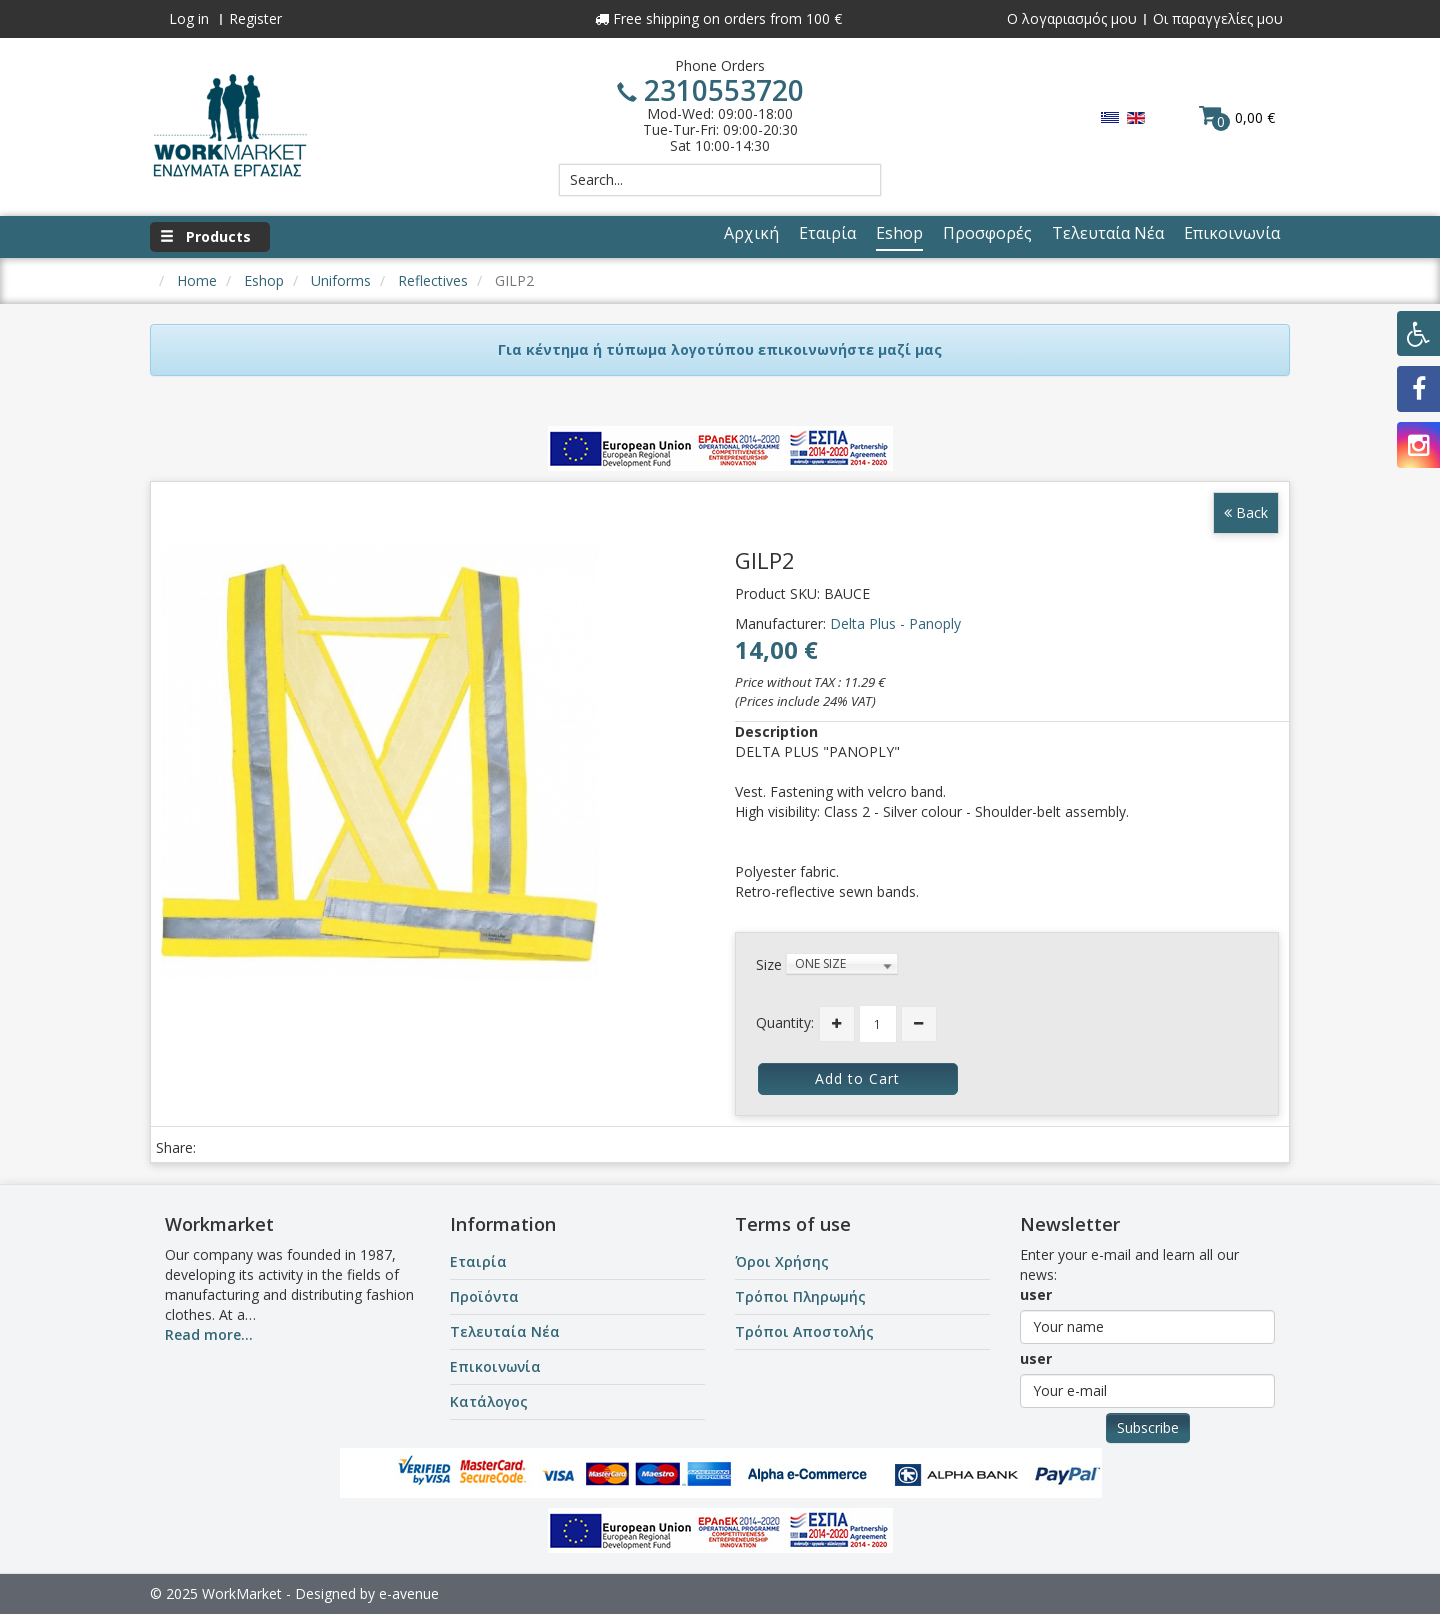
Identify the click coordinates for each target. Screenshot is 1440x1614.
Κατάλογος (489, 1401)
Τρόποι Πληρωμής (800, 1296)
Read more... (209, 1334)
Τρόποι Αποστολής (804, 1331)
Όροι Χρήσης (782, 1261)
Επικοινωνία (495, 1366)
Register (255, 18)
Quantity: (785, 1022)
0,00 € (1237, 117)
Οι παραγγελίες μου (1218, 18)
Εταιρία (478, 1261)
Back (1246, 512)
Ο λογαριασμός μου (1072, 18)
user (1036, 1294)
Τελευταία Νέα (505, 1331)
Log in (189, 18)
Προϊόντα (484, 1296)
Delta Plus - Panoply (895, 623)
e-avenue (409, 1593)
